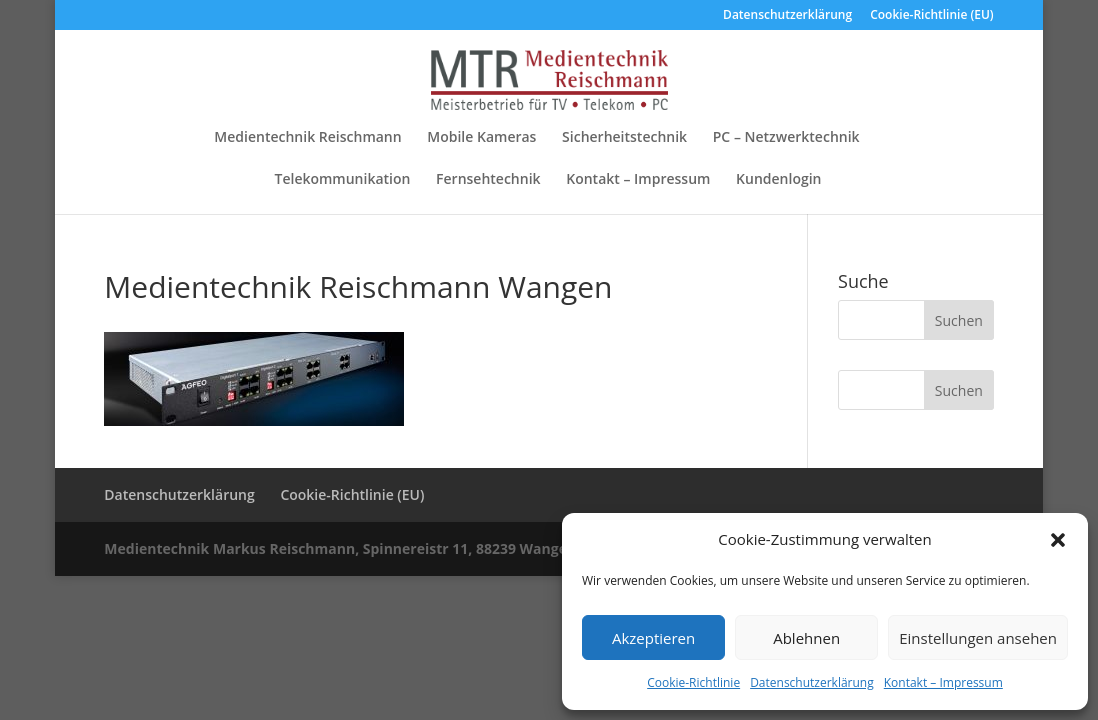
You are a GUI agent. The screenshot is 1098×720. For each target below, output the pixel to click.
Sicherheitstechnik (624, 138)
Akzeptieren (653, 638)
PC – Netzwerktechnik (786, 138)
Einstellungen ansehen (978, 638)
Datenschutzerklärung (812, 682)
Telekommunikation (343, 180)
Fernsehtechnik (488, 180)
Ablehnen (806, 638)
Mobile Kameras (481, 138)
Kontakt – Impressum (943, 682)
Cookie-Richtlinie (693, 682)
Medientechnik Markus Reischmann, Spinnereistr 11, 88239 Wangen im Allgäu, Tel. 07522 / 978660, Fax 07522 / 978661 (511, 548)
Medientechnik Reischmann (307, 138)
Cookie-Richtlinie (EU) (932, 16)
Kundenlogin (778, 180)
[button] (1058, 540)
